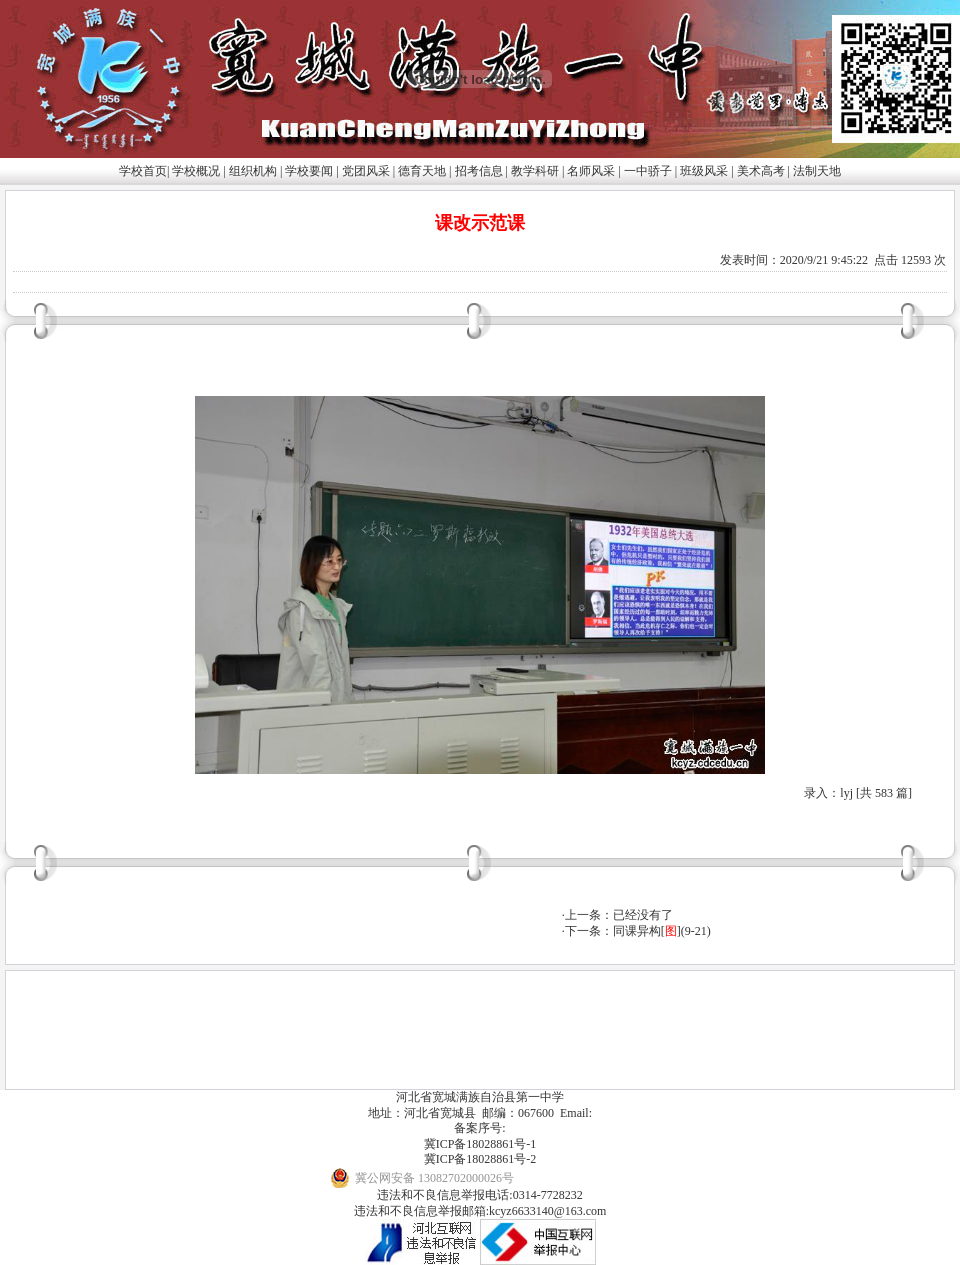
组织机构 (253, 171)
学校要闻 (309, 171)
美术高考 (761, 171)
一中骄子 (648, 171)
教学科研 (535, 171)
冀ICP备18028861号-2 (480, 1159)
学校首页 (143, 171)
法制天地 (817, 171)
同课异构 (637, 931)
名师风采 (591, 171)
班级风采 (704, 171)
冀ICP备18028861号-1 (480, 1144)
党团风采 (366, 171)
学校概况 (196, 171)
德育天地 (422, 171)
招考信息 (479, 171)
